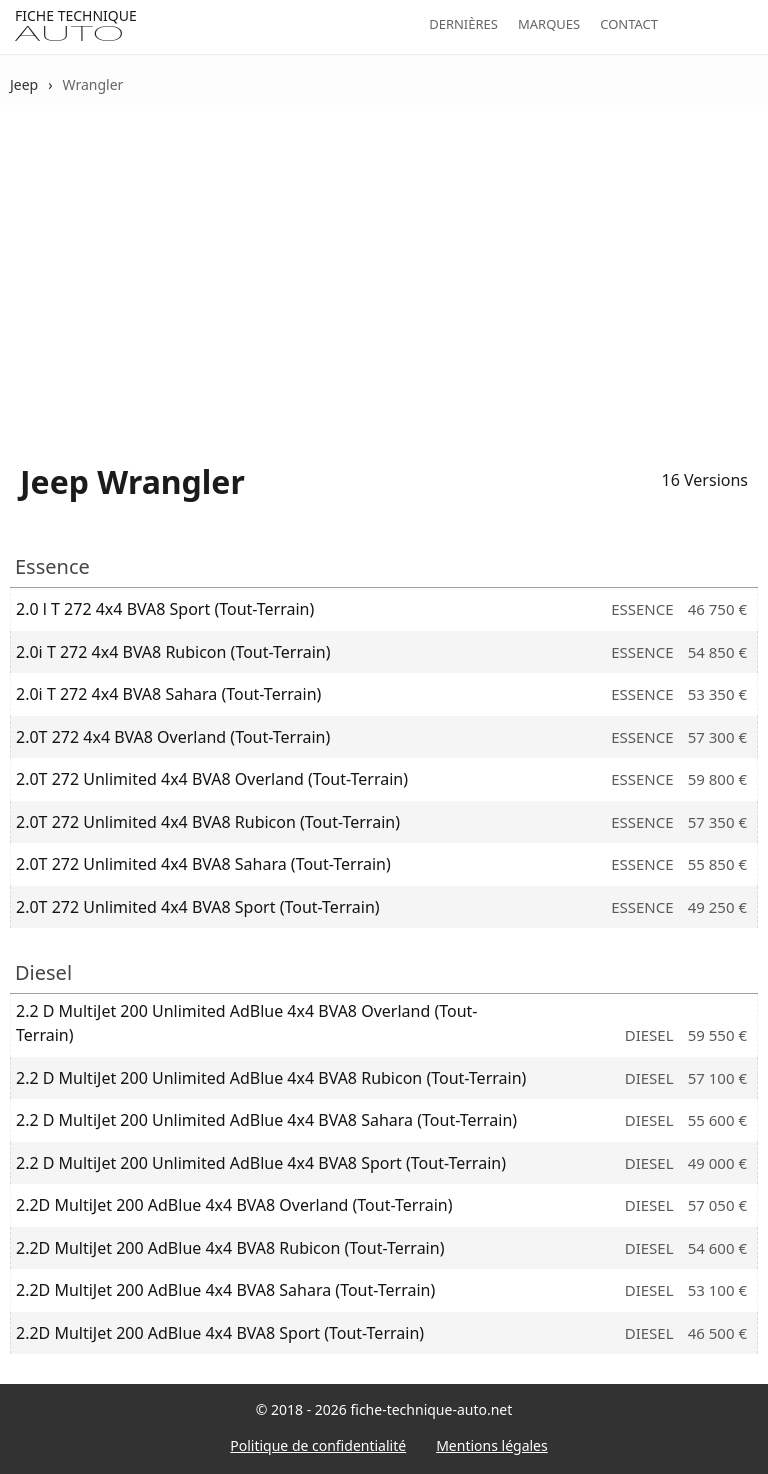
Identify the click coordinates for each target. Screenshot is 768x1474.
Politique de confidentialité (318, 1445)
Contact (629, 24)
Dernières (463, 24)
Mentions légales (492, 1445)
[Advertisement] (384, 271)
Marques (549, 24)
